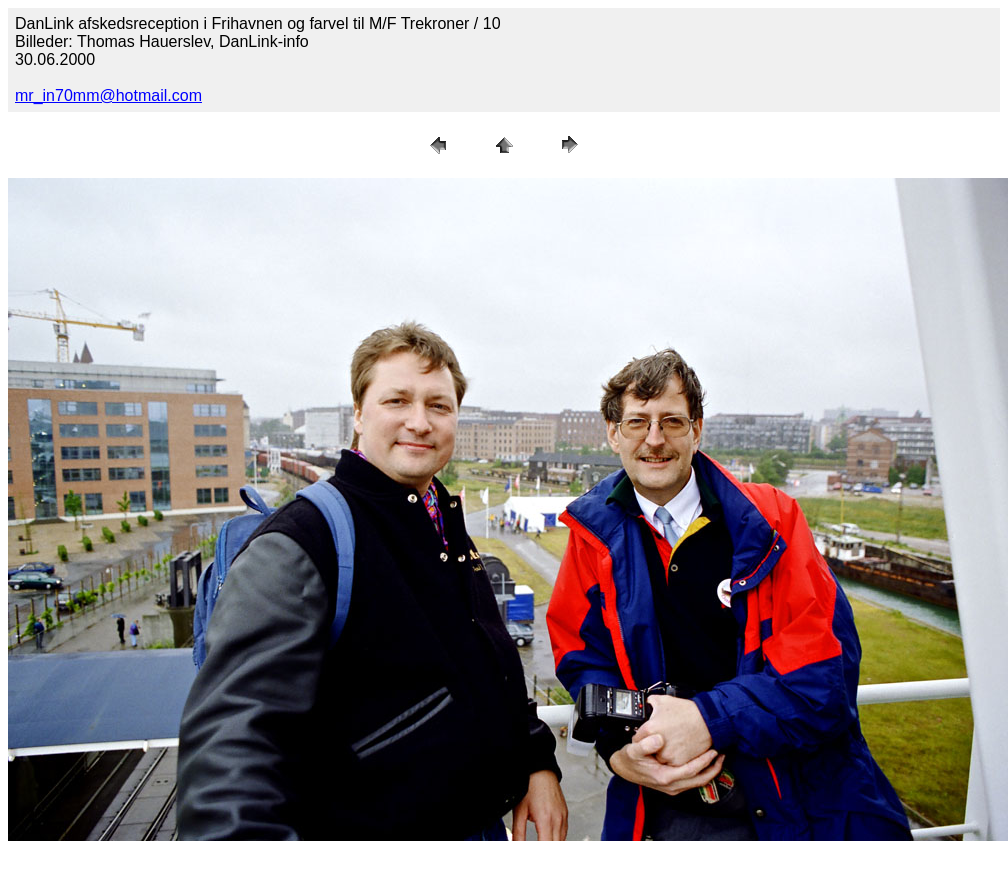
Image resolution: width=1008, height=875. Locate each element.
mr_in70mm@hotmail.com (108, 95)
